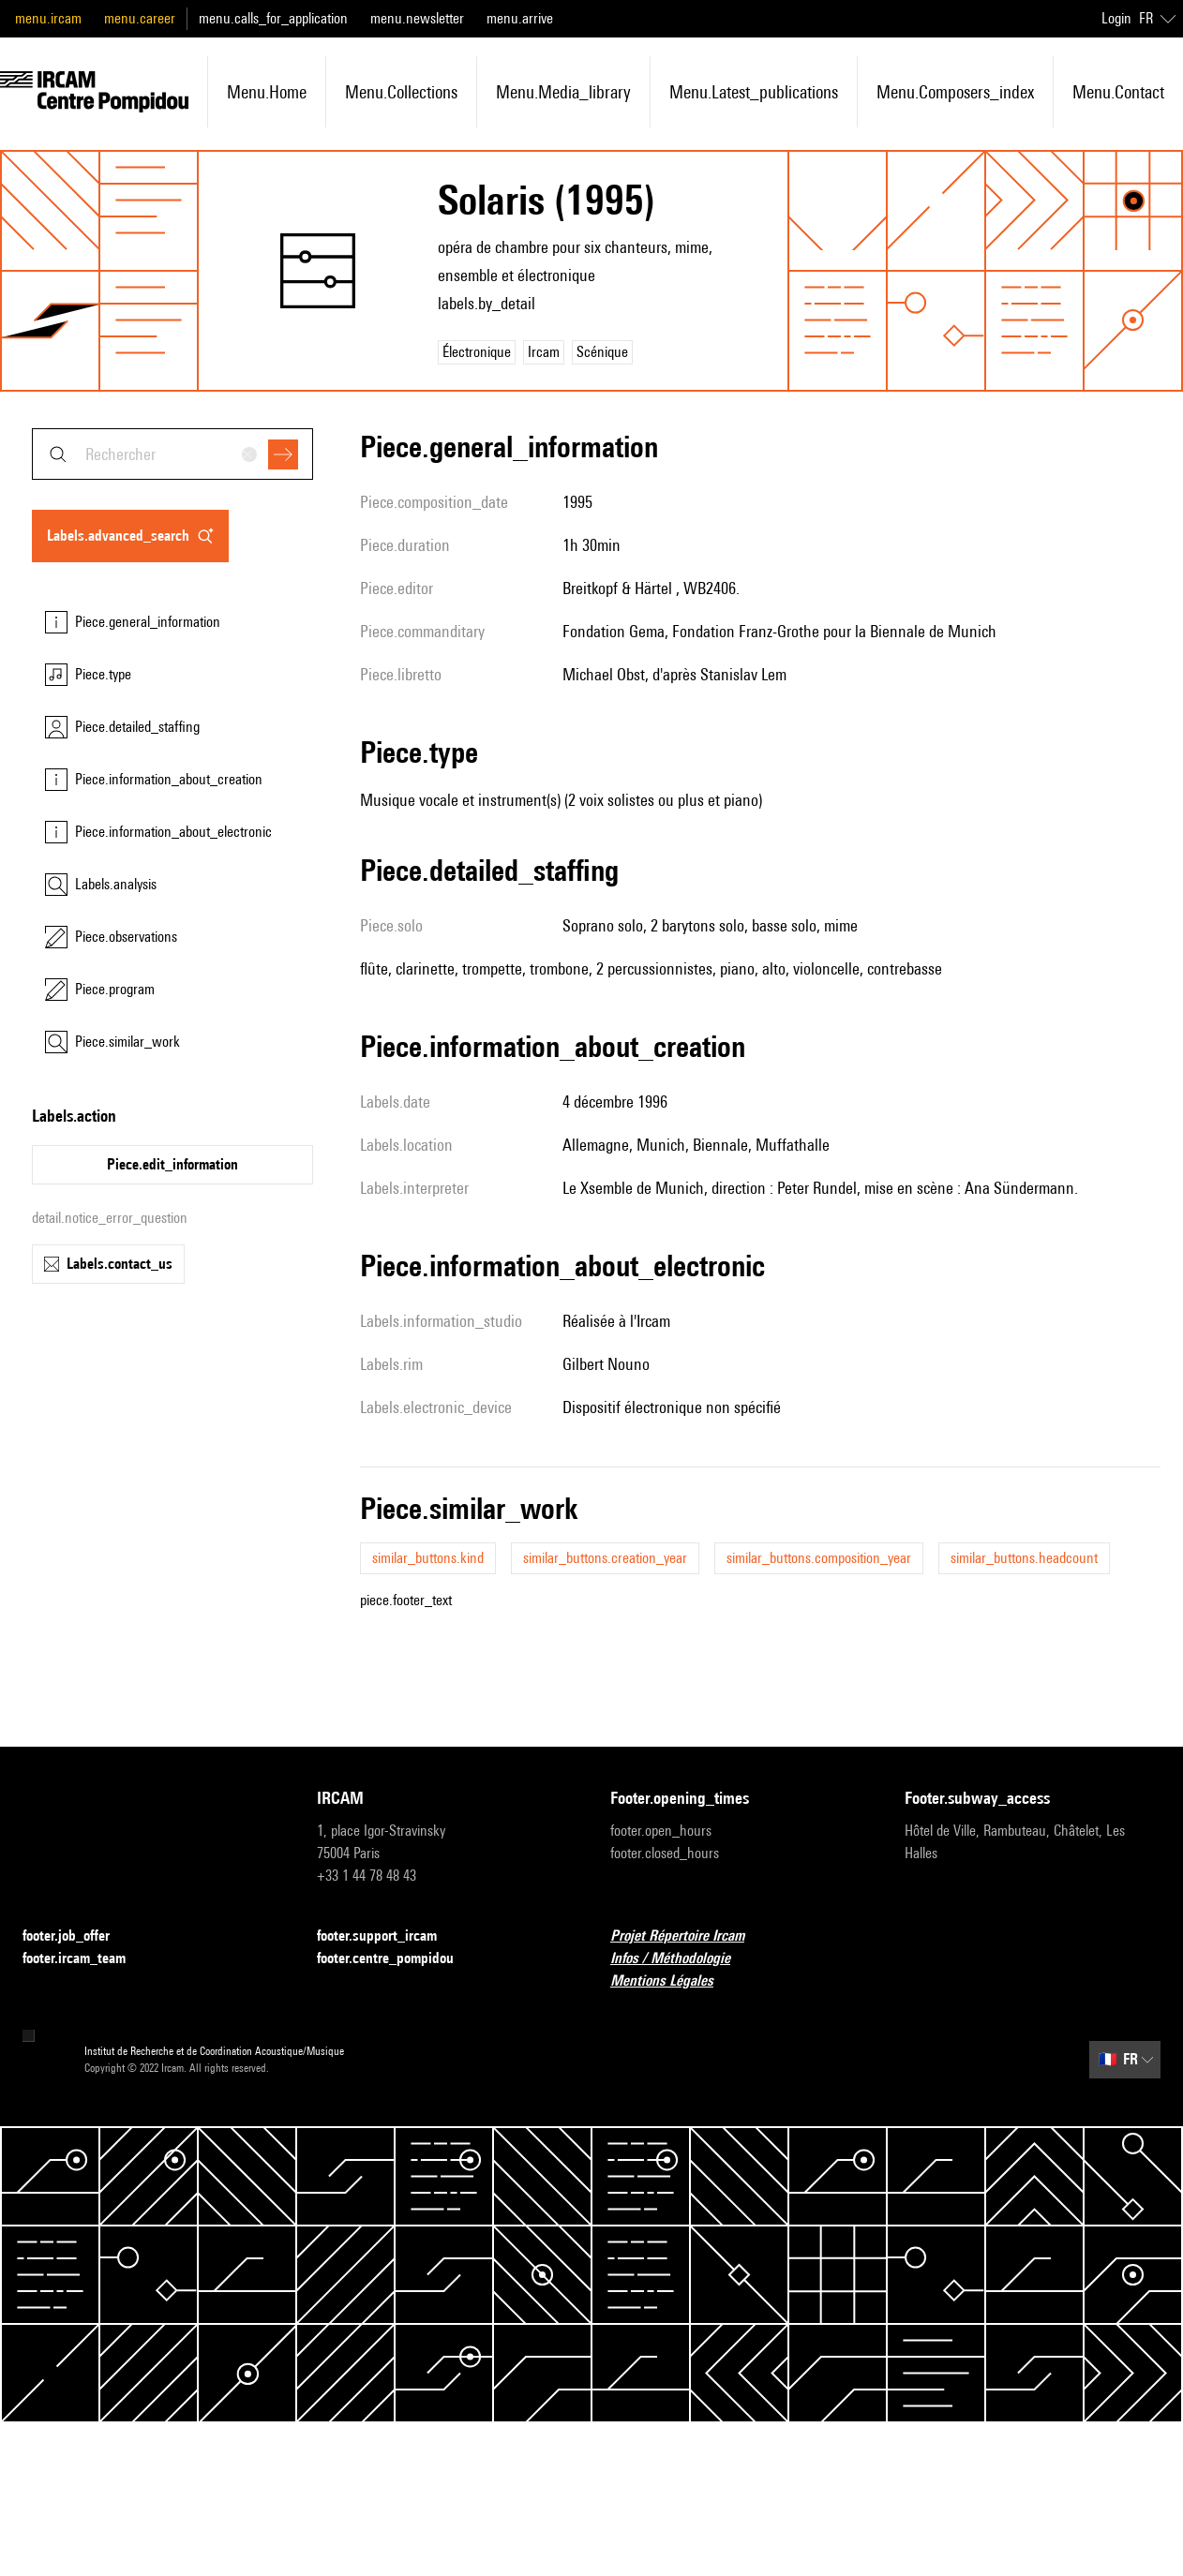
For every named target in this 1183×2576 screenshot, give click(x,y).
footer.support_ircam (388, 1936)
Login (1116, 18)
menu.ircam (48, 18)
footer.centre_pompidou (396, 1959)
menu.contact (1118, 92)
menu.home (267, 92)
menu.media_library (563, 92)
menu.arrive (520, 18)
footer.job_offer (77, 1936)
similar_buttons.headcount (1024, 1558)
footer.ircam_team (85, 1959)
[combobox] (172, 454)
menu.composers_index (955, 92)
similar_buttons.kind (428, 1558)
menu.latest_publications (753, 92)
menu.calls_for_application (273, 18)
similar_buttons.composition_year (818, 1558)
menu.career (139, 18)
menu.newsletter (417, 18)
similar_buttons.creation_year (605, 1558)
